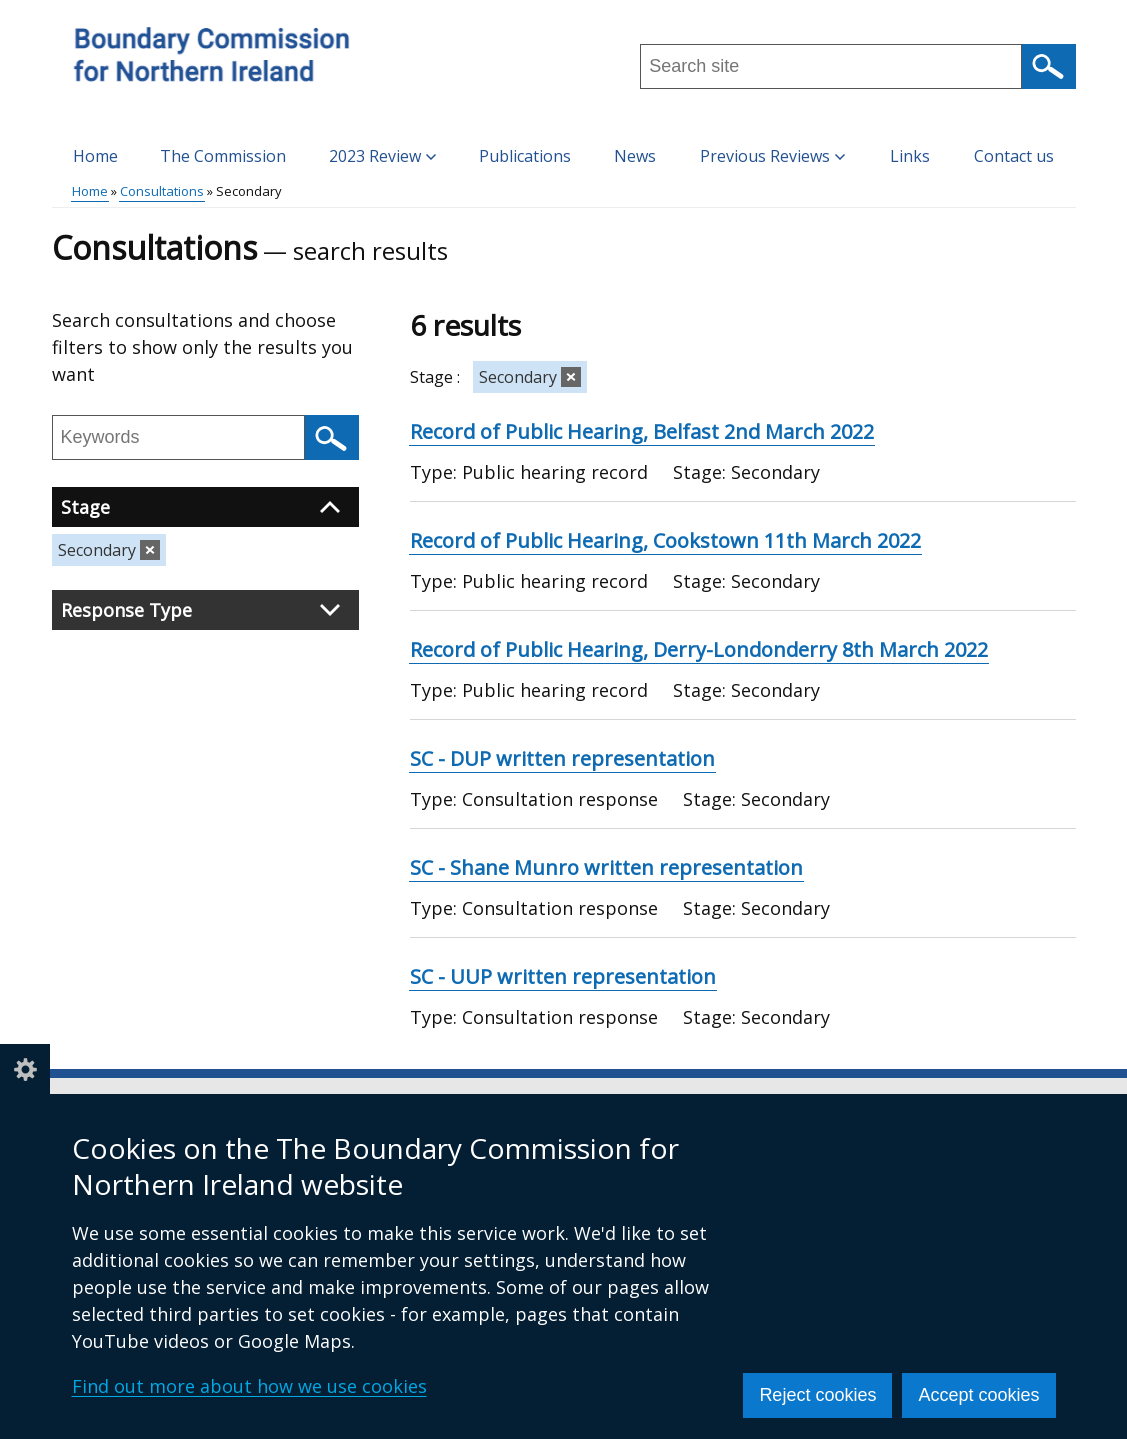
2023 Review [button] (382, 156)
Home (95, 156)
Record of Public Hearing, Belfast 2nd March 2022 (642, 431)
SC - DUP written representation (562, 758)
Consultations (162, 191)
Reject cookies (817, 1395)
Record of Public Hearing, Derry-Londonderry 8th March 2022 (699, 649)
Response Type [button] (200, 610)
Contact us (1014, 156)
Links (910, 156)
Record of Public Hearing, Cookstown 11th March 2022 (665, 540)
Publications (525, 156)
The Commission (223, 156)
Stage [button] (200, 507)
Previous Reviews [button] (772, 156)
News (635, 156)
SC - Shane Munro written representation (606, 867)
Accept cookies (978, 1395)
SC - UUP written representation (563, 976)
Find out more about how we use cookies (249, 1386)
